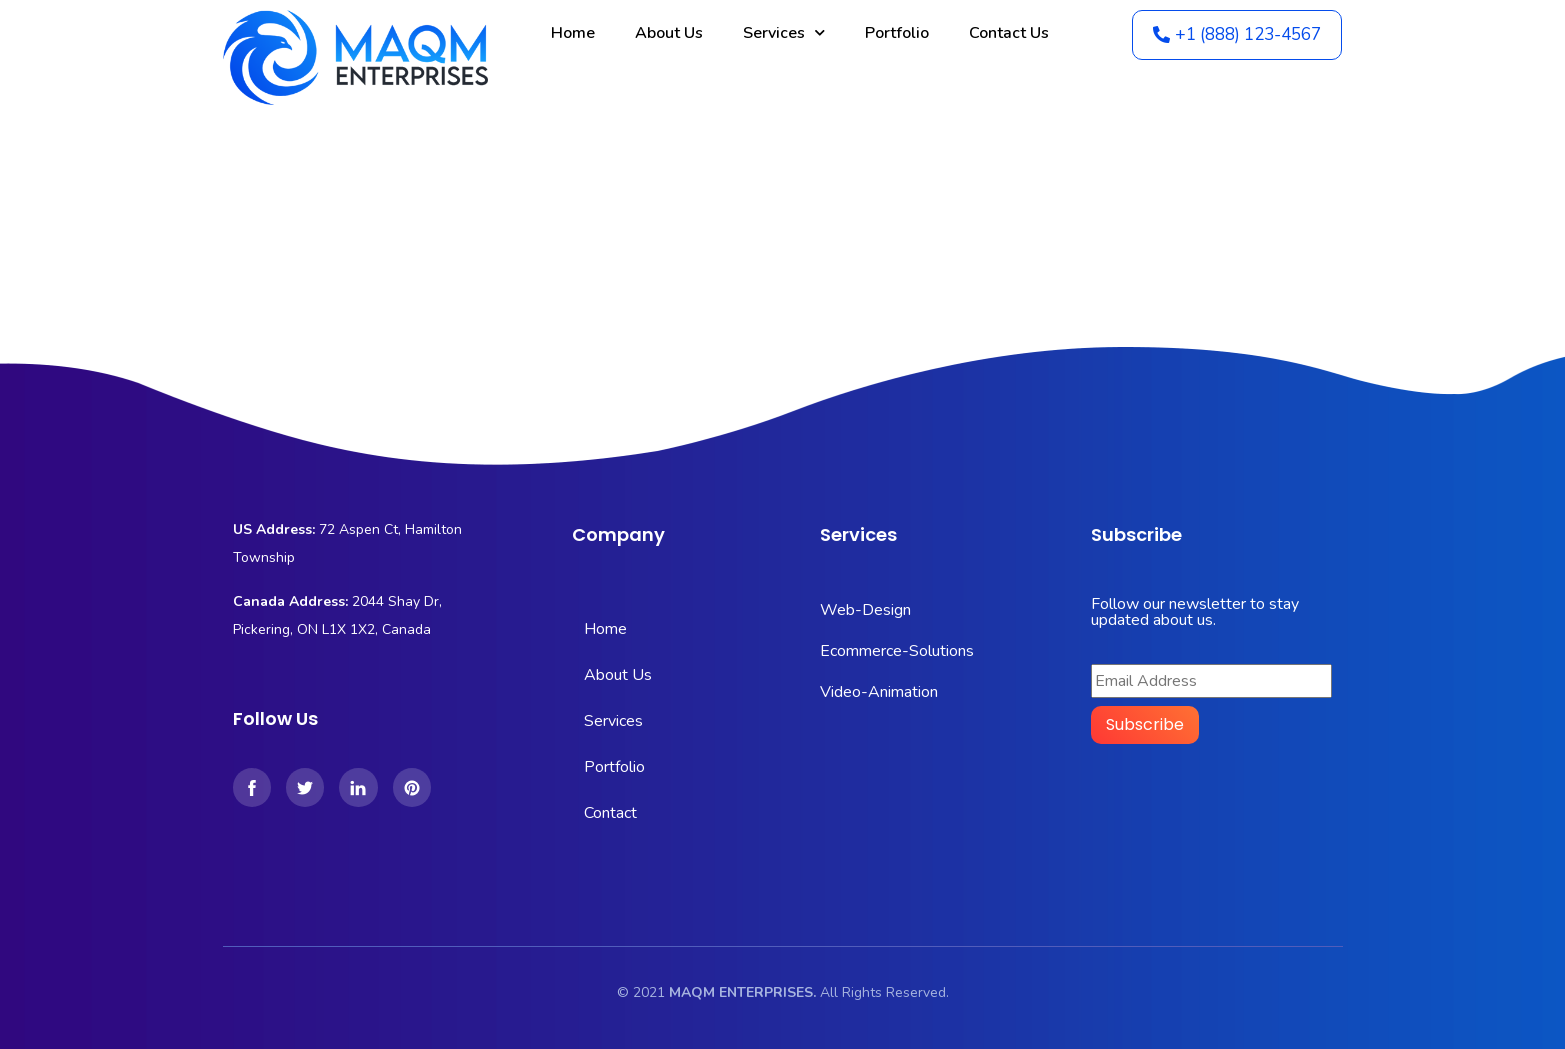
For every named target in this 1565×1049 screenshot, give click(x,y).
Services (784, 32)
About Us (669, 33)
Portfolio (897, 33)
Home (573, 33)
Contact (610, 813)
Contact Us (1009, 33)
